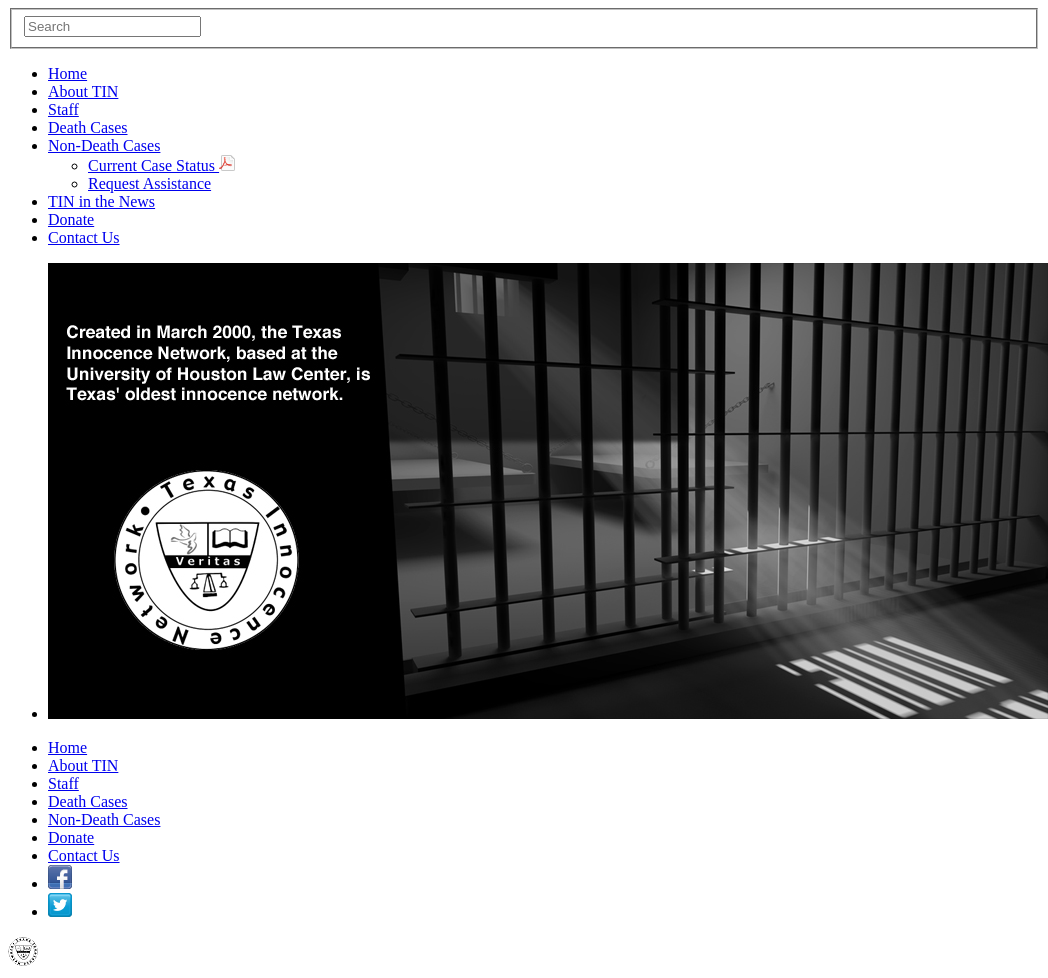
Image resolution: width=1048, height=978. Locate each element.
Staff (63, 109)
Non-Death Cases (104, 145)
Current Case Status (161, 165)
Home (67, 73)
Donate (71, 219)
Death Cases (88, 127)
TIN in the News (101, 201)
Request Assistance (149, 183)
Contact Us (84, 237)
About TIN (83, 91)
